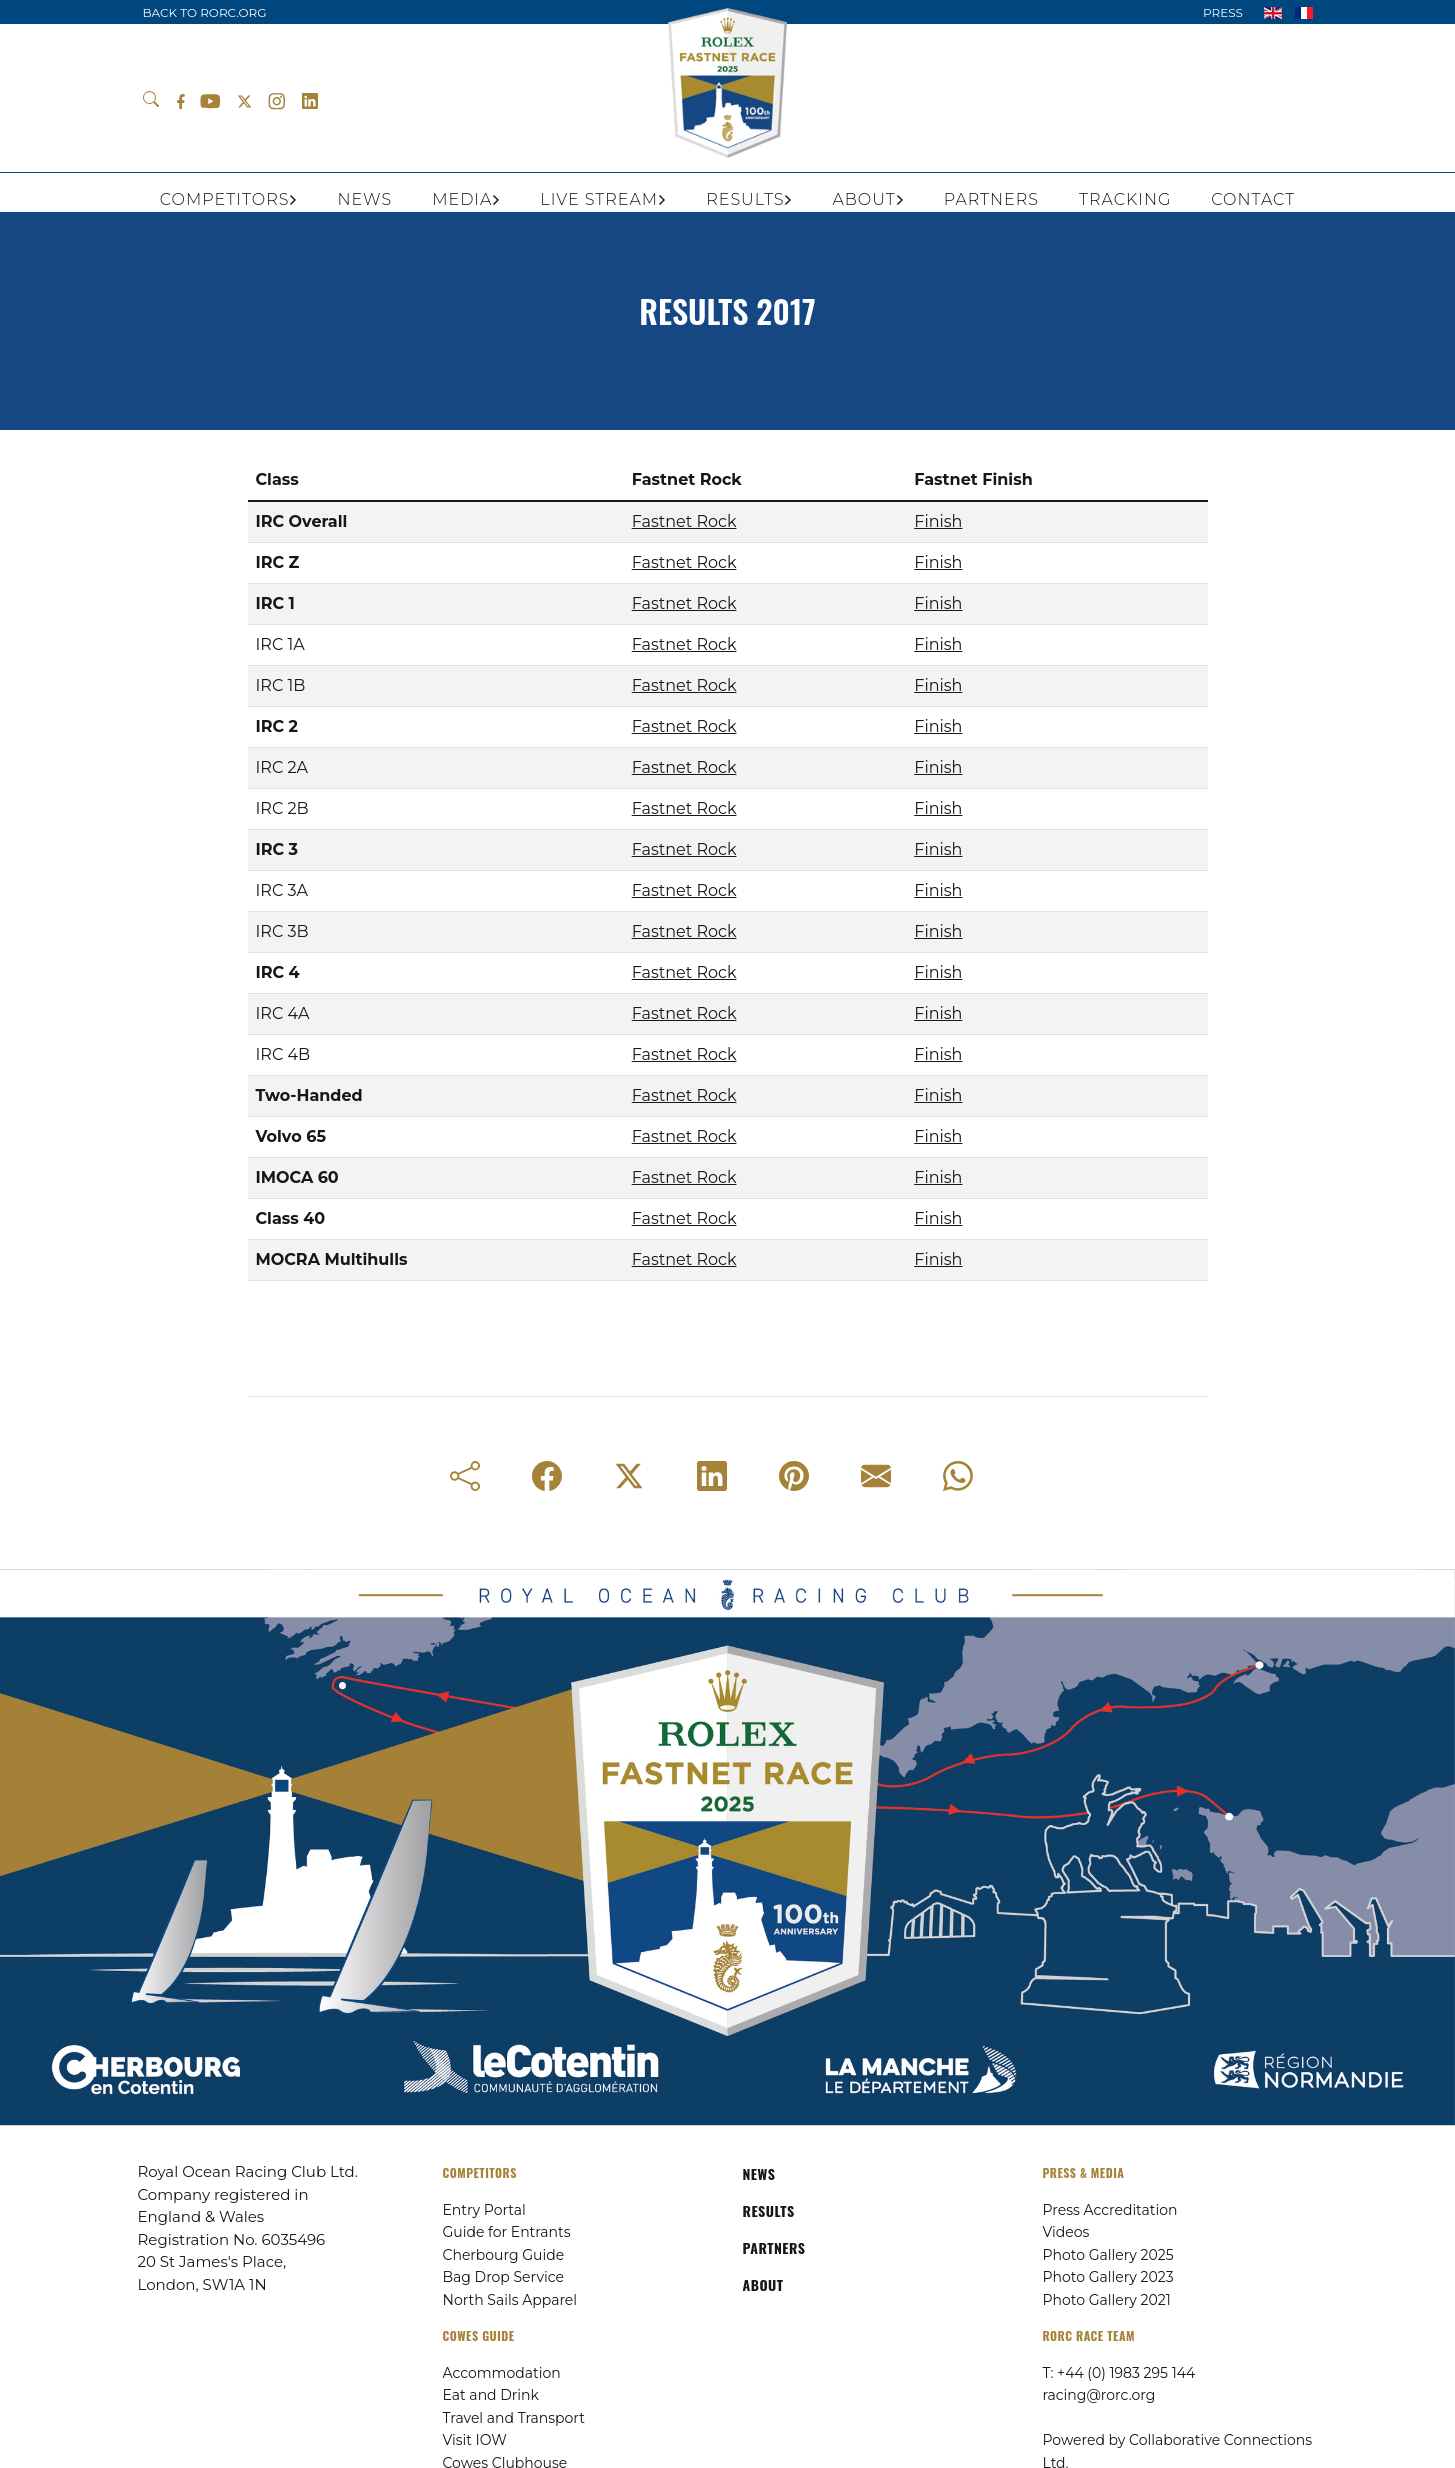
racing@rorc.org (1099, 2395)
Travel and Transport (514, 2418)
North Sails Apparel (510, 2300)
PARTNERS (774, 2247)
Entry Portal (484, 2210)
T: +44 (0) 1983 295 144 (1119, 2373)
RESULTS (769, 2210)
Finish (938, 521)
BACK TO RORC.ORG (205, 12)
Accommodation (502, 2373)
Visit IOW (475, 2440)
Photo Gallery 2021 (1107, 2300)
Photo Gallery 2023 (1108, 2277)
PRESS (1223, 12)
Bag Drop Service (503, 2277)
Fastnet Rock (684, 521)
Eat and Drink (491, 2395)
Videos (1066, 2232)
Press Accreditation (1110, 2210)
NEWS (759, 2173)
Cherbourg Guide (504, 2255)
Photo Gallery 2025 (1108, 2255)
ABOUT (763, 2284)
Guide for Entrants (507, 2232)
